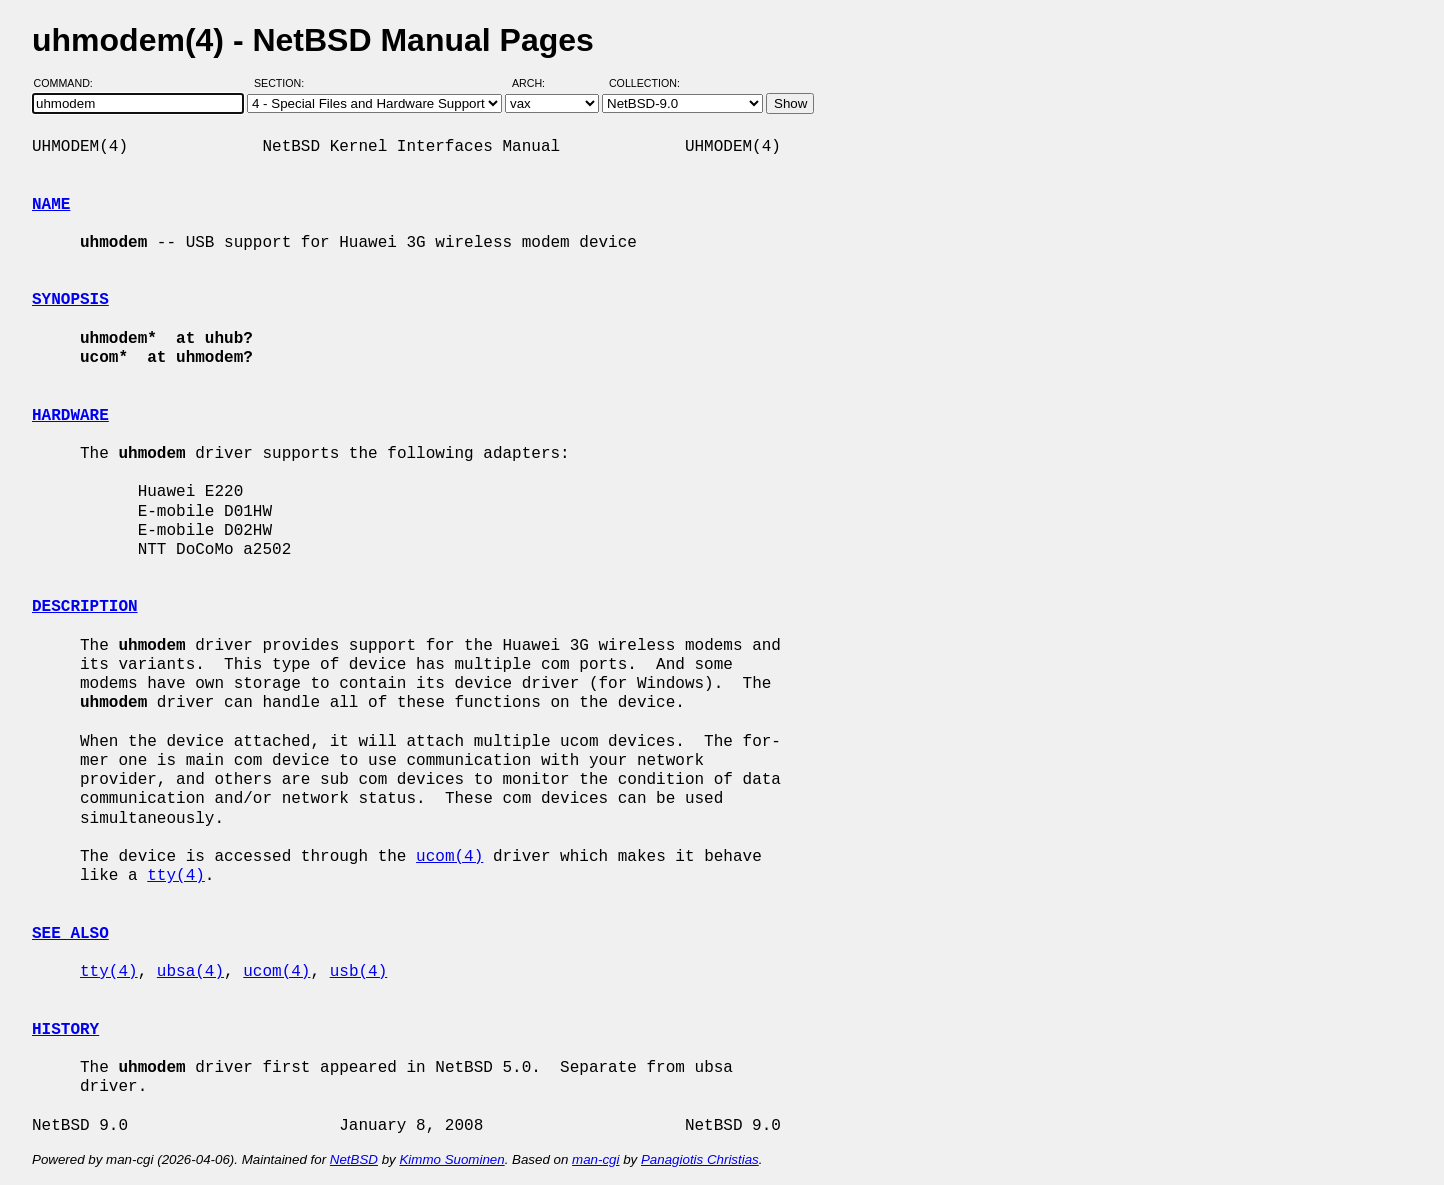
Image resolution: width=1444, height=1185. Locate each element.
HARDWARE (70, 416)
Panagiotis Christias (700, 1159)
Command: (69, 83)
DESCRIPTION (85, 607)
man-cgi (595, 1159)
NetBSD (354, 1159)
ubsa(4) (190, 972)
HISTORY (65, 1030)
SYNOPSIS (70, 300)
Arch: (537, 83)
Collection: (644, 83)
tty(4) (176, 876)
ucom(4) (449, 857)
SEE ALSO (70, 934)
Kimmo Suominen (451, 1159)
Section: (283, 83)
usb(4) (359, 972)
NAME (51, 205)
